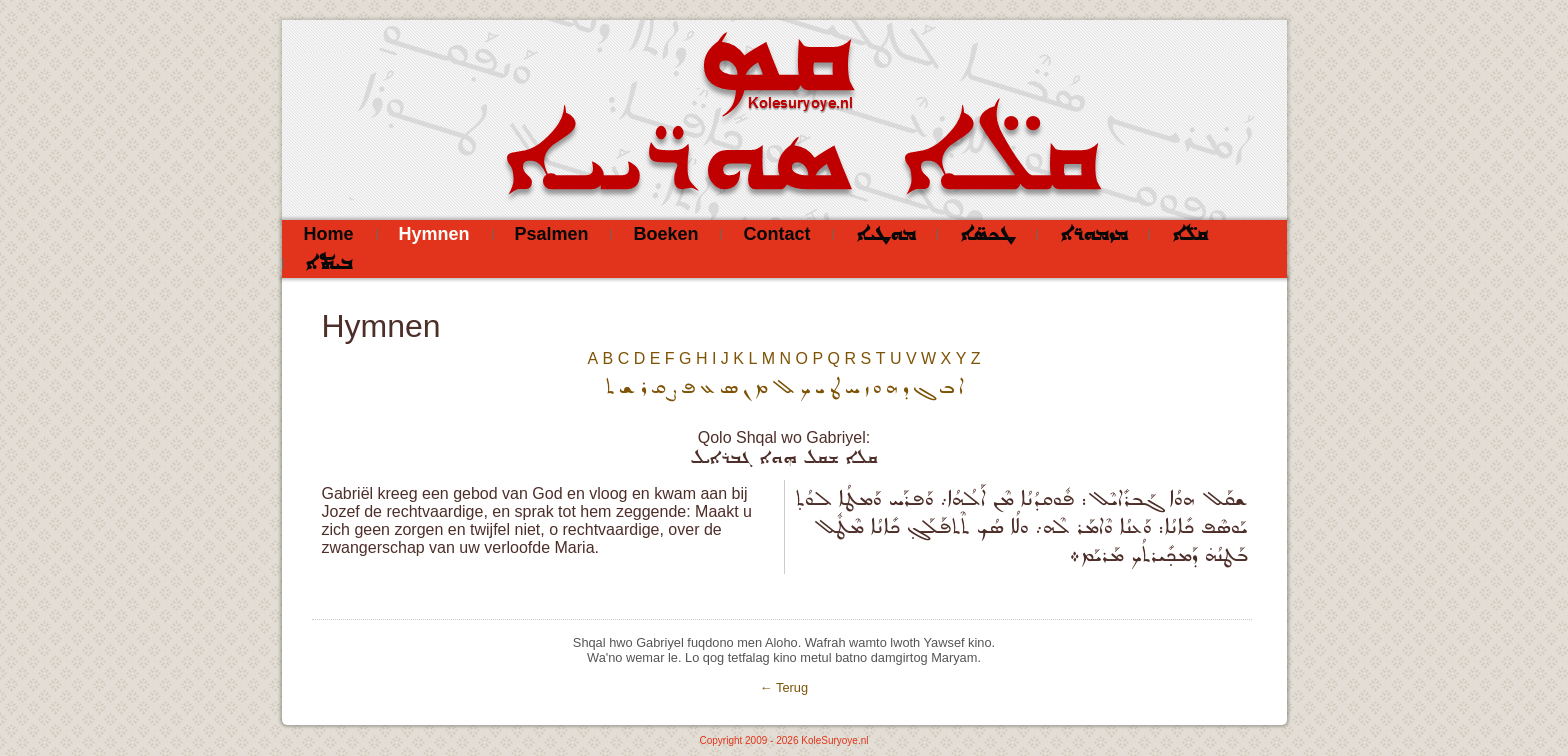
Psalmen (552, 234)
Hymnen (434, 234)
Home (329, 234)
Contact (777, 234)
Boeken (666, 234)
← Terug (784, 687)
